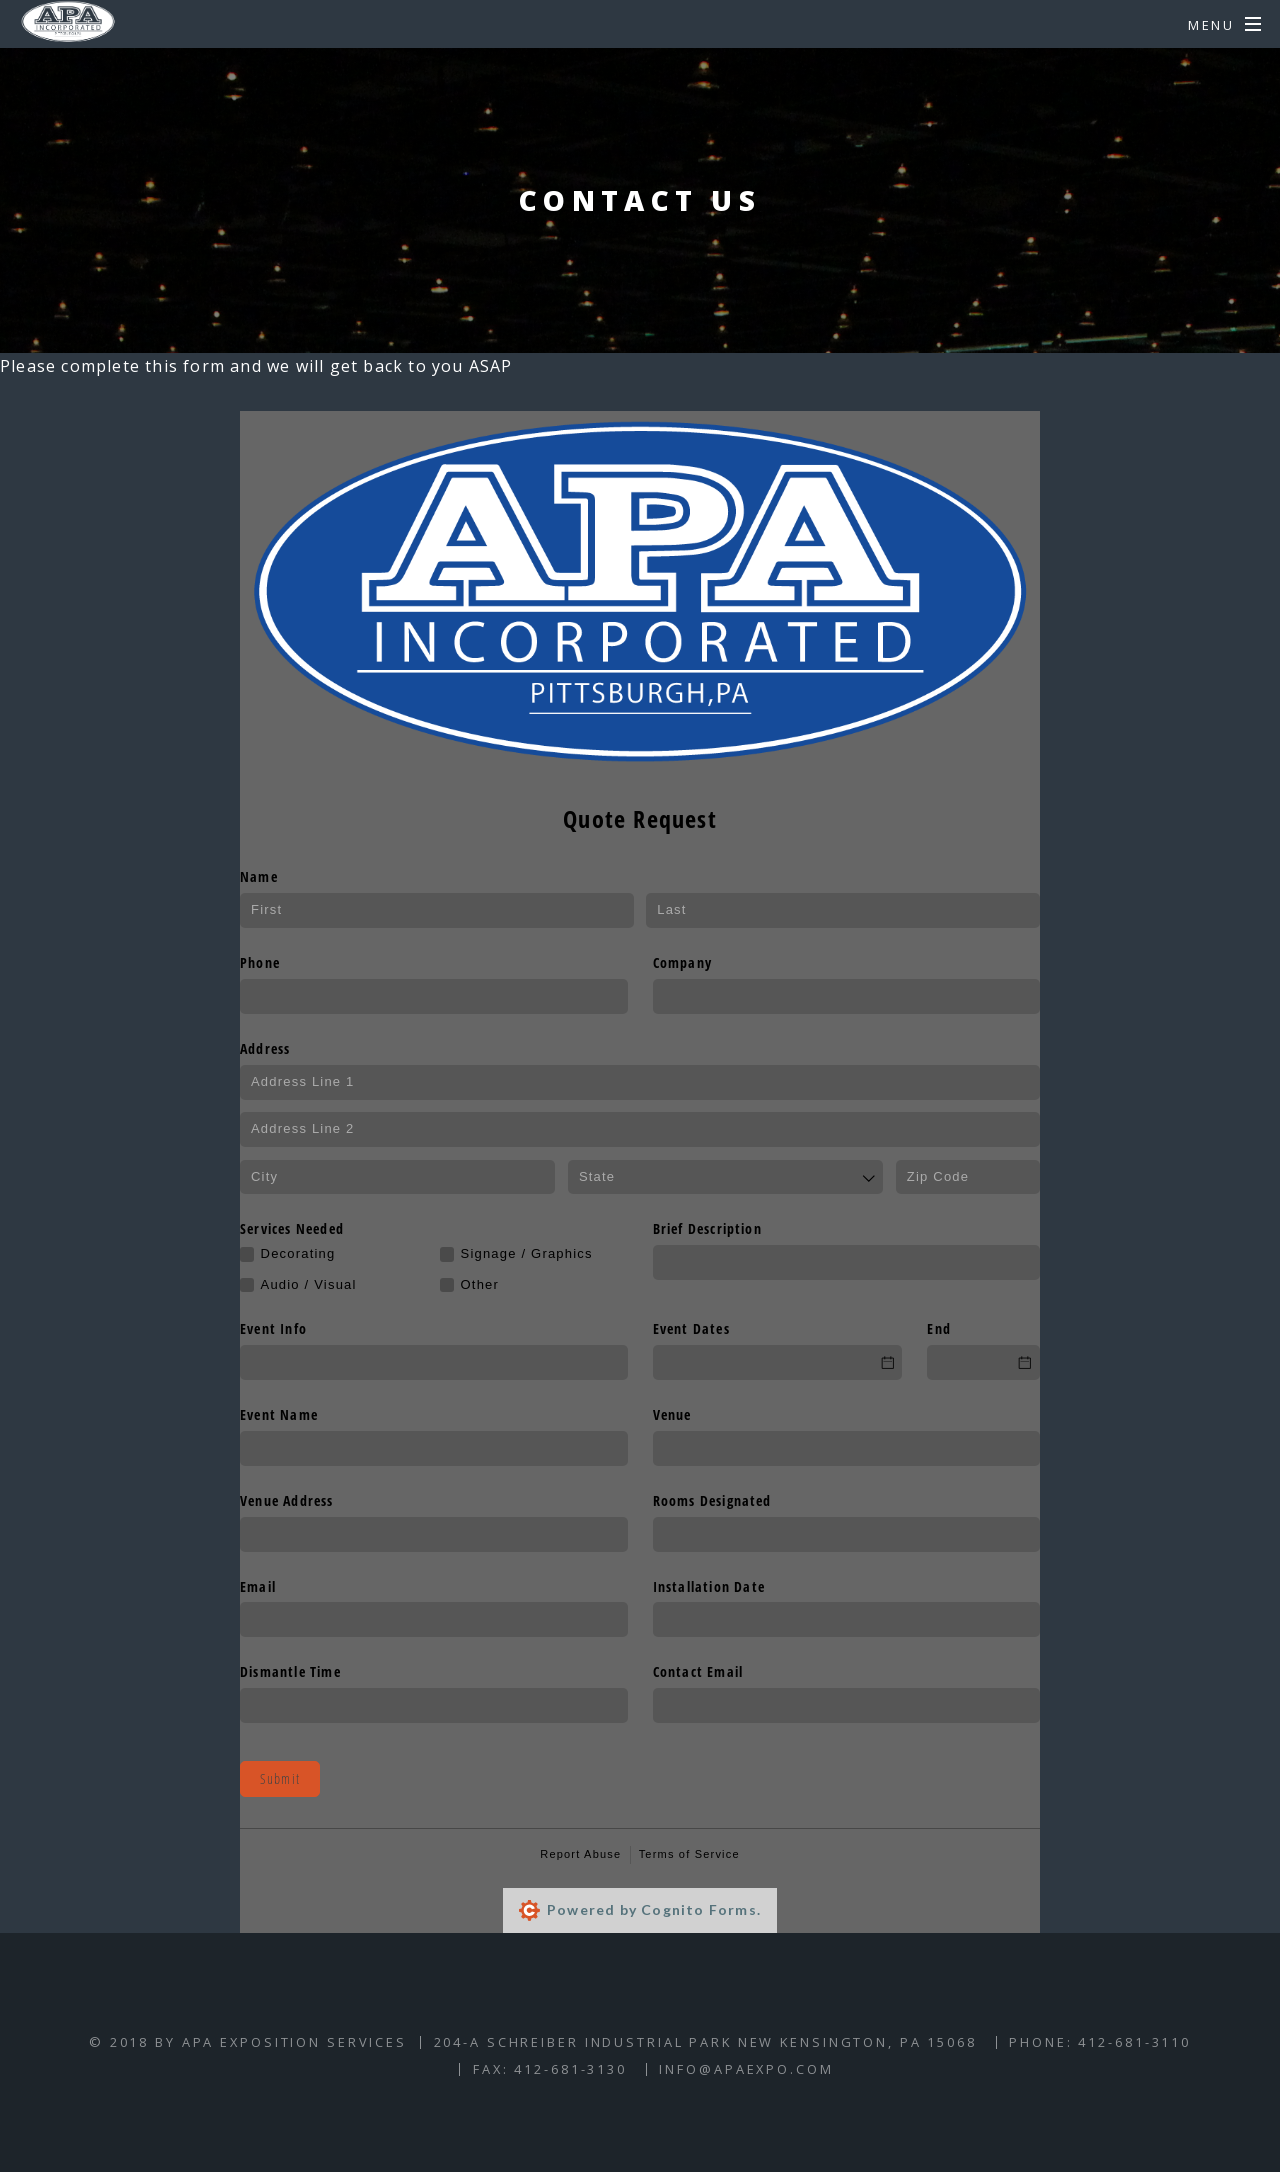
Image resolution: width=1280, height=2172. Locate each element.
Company (682, 962)
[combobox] (725, 1177)
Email (258, 1586)
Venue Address (287, 1500)
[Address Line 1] (640, 1082)
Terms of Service (689, 1854)
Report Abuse (580, 1854)
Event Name (279, 1414)
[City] (397, 1177)
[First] (437, 910)
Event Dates (691, 1328)
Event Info (273, 1328)
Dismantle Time (290, 1671)
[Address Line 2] (640, 1129)
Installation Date (709, 1586)
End (939, 1328)
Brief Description (707, 1228)
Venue (672, 1414)
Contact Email (698, 1671)
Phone (260, 962)
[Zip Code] (968, 1177)
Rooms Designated (712, 1500)
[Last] (843, 910)
